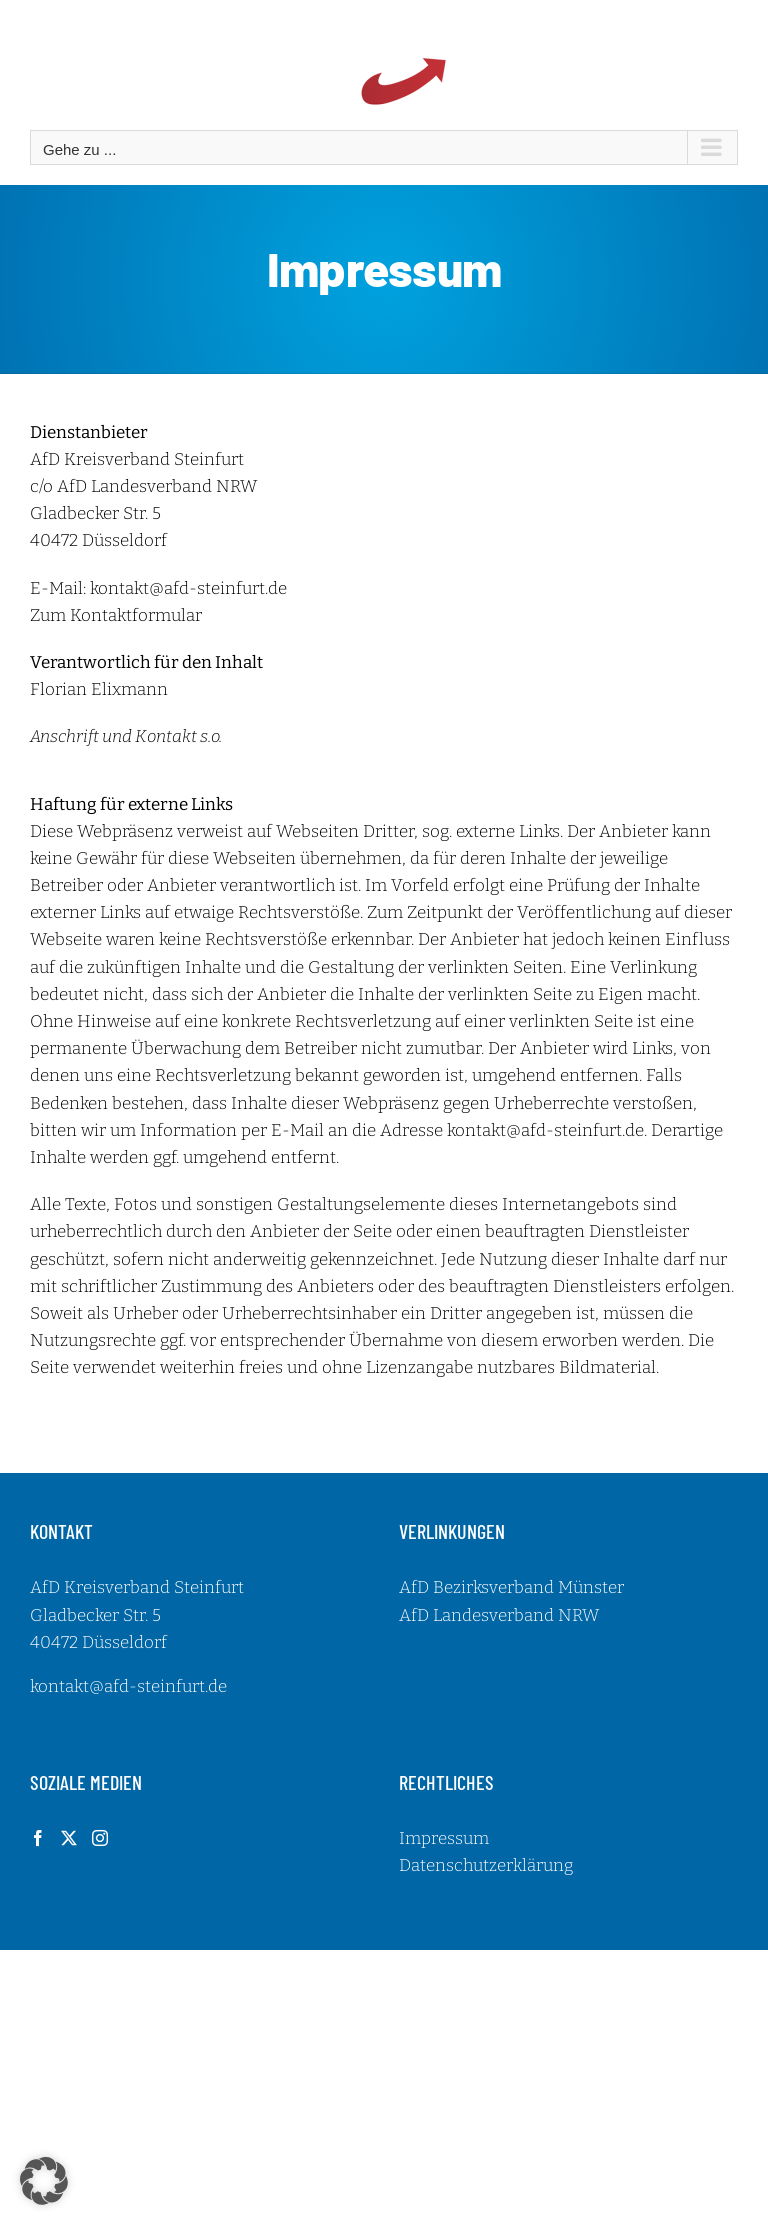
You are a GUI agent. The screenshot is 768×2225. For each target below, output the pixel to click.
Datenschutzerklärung (486, 1865)
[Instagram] (100, 1838)
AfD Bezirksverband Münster (511, 1587)
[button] (44, 2181)
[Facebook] (38, 1838)
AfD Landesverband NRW (499, 1615)
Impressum (444, 1838)
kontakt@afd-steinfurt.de (188, 588)
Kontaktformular (136, 615)
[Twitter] (69, 1838)
